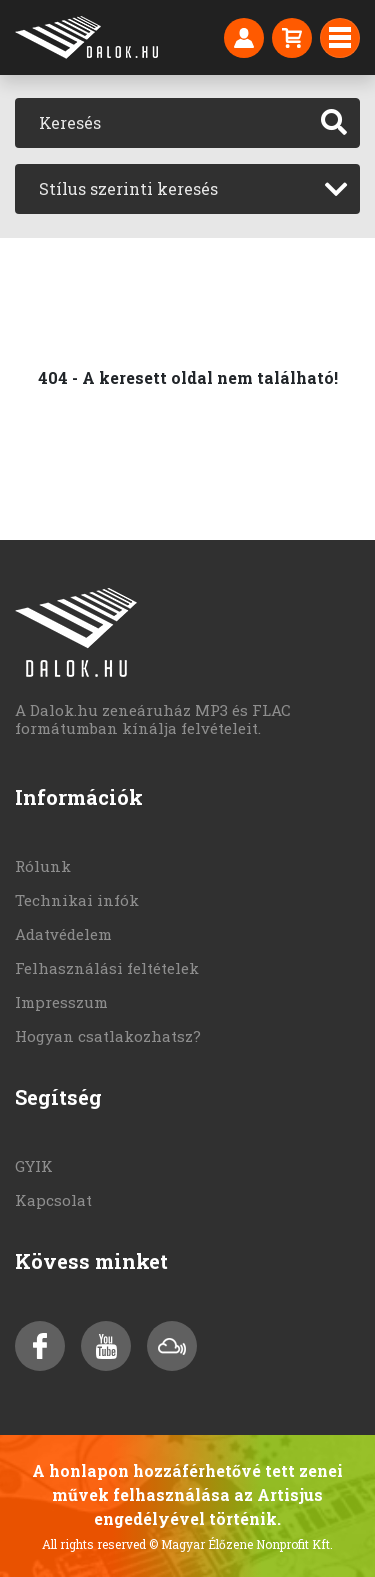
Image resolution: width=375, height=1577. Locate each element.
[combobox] (187, 189)
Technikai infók (77, 900)
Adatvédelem (63, 934)
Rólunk (43, 866)
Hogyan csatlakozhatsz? (108, 1036)
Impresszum (61, 1002)
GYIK (34, 1166)
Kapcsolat (53, 1200)
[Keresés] (162, 123)
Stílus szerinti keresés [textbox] (128, 188)
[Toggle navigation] (340, 38)
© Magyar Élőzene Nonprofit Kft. (241, 1544)
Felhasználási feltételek (107, 968)
